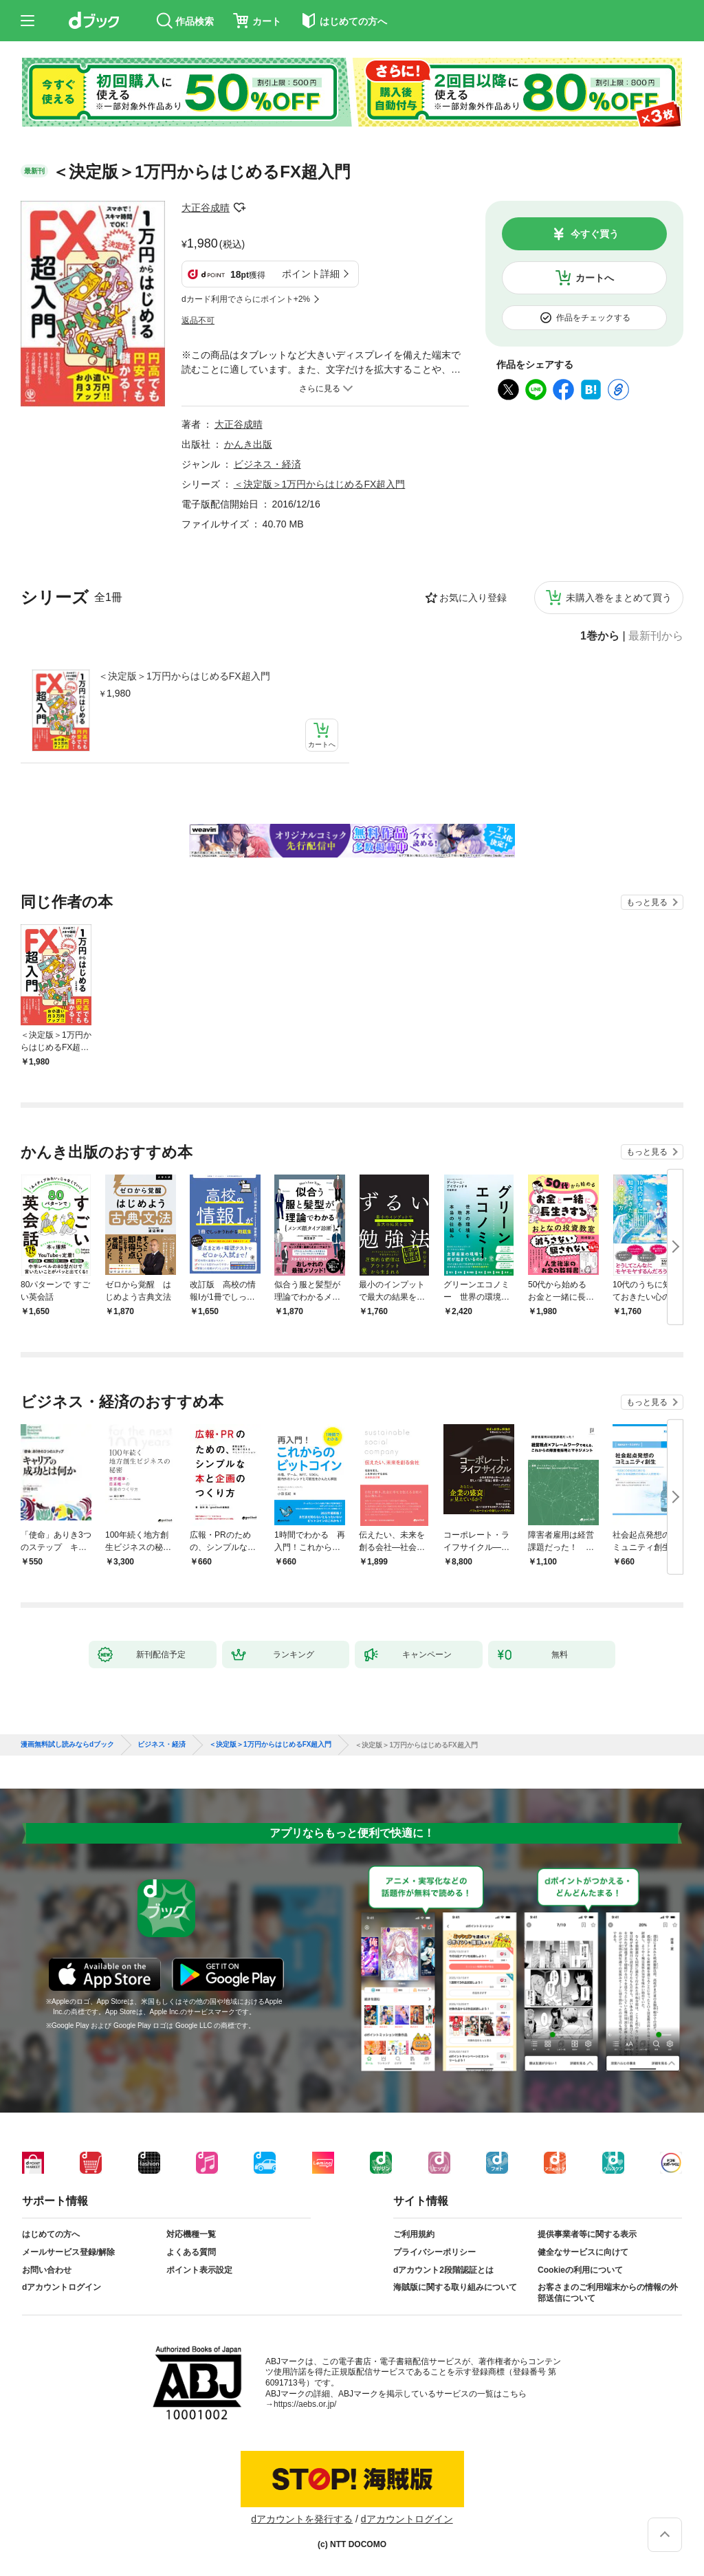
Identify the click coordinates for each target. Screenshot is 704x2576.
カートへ (594, 277)
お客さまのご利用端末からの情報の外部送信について (608, 2292)
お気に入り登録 (473, 597)
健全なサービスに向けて (583, 2252)
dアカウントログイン (61, 2287)
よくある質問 (191, 2252)
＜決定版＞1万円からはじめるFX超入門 (184, 675)
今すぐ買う (595, 233)
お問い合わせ (47, 2270)
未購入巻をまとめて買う (619, 597)
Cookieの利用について (580, 2270)
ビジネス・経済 (267, 464)
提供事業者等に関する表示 (587, 2234)
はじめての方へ (51, 2234)
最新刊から (655, 636)
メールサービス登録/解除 (68, 2252)
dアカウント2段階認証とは (443, 2270)
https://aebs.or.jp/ (305, 2404)
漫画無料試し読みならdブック (67, 1744)
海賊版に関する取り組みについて (455, 2287)
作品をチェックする (593, 318)
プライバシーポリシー (434, 2252)
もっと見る (647, 902)
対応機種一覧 (191, 2234)
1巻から (599, 636)
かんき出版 (248, 444)
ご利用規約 (413, 2234)
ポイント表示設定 (199, 2270)
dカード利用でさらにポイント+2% (246, 299)
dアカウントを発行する (302, 2518)
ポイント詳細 (311, 273)
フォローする (239, 208)
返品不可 (198, 320)
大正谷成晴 (206, 207)
